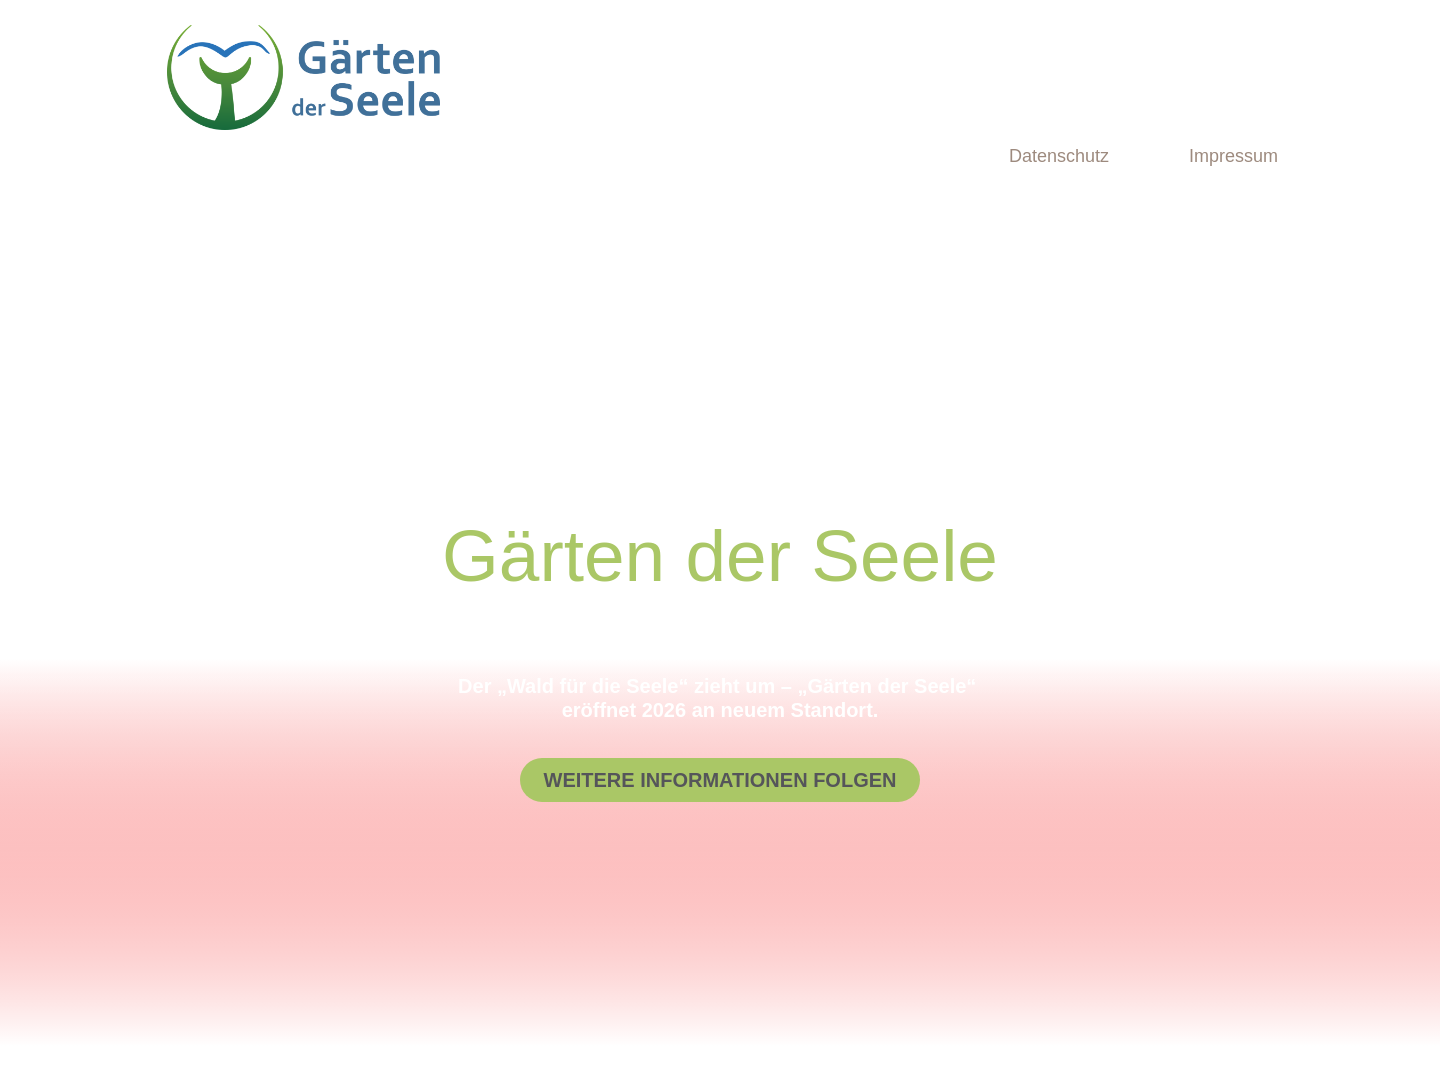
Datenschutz (1059, 156)
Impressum (1233, 156)
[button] (720, 780)
